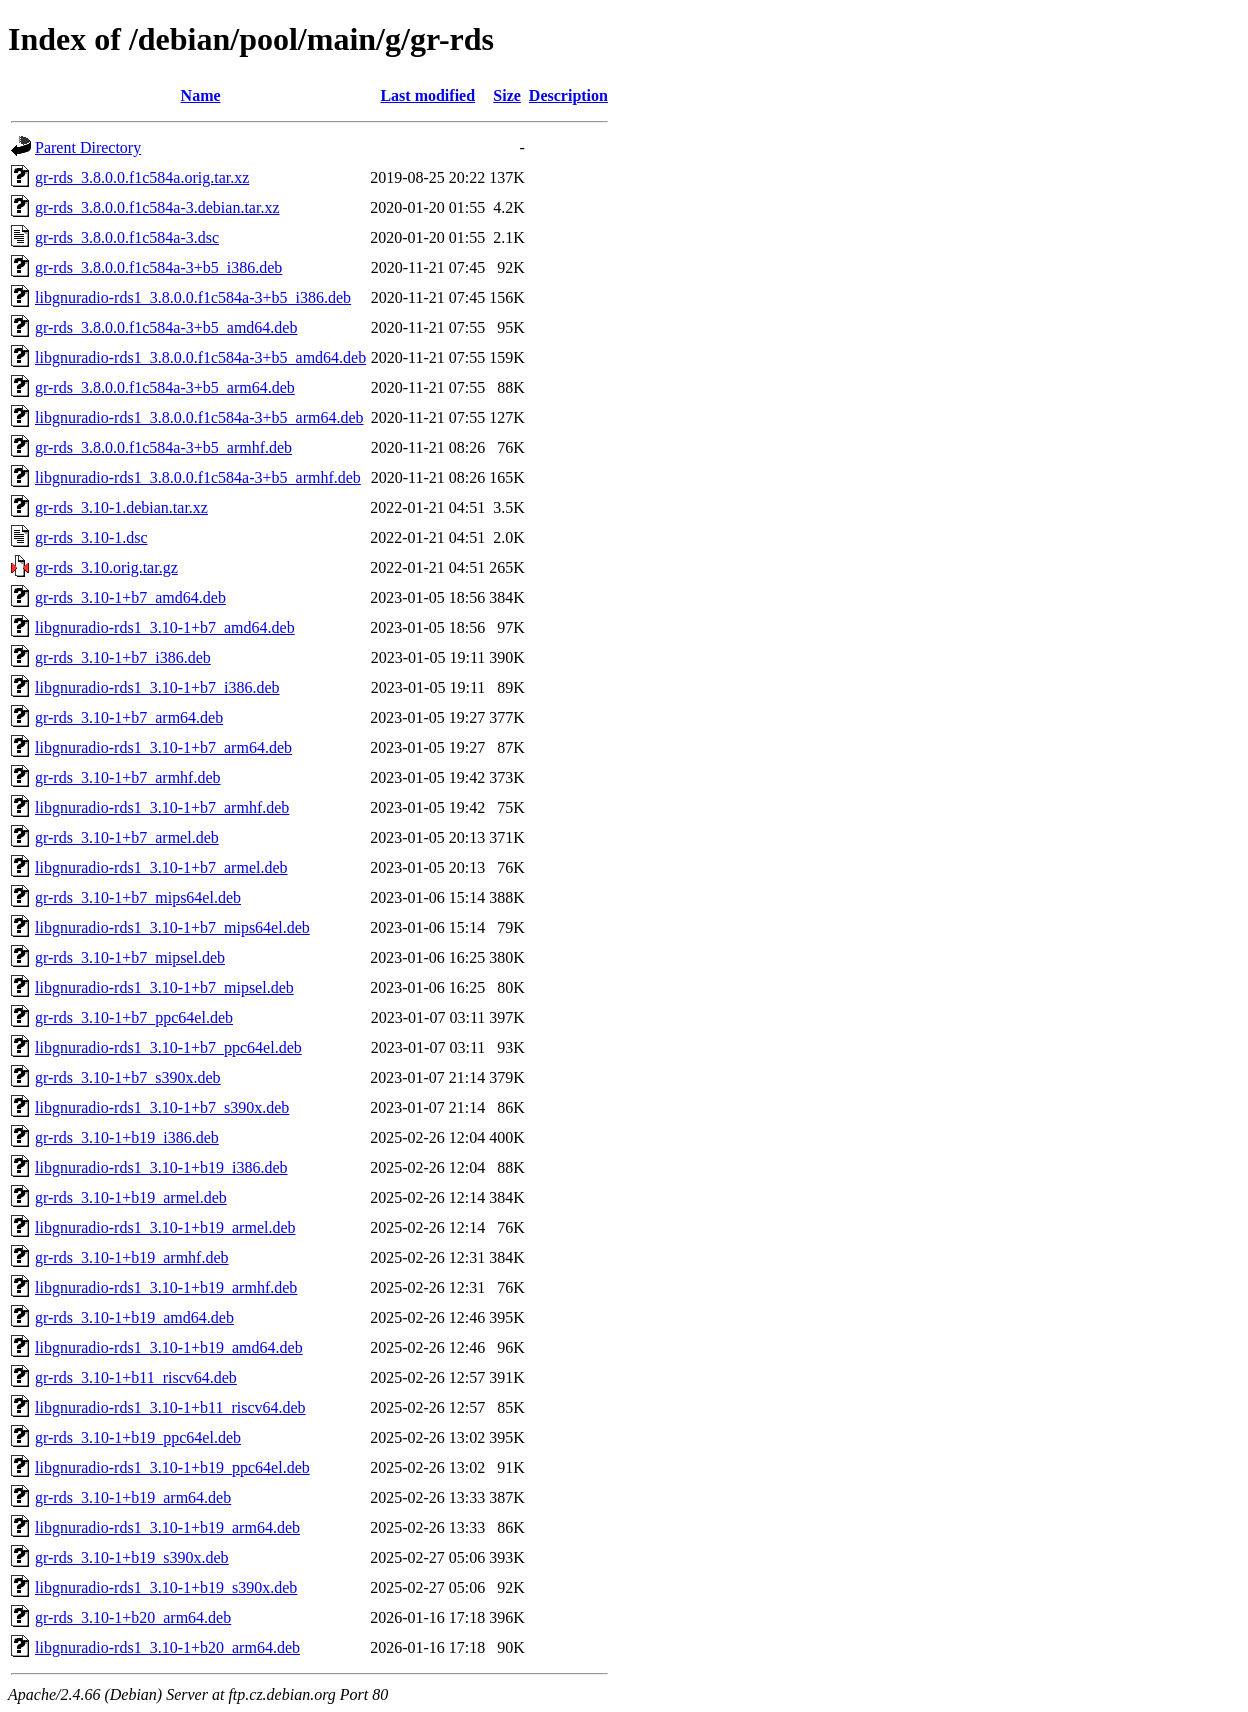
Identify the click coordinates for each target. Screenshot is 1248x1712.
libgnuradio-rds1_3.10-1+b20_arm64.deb (167, 1647)
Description (568, 95)
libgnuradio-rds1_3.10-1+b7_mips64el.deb (172, 927)
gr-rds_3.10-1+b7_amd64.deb (130, 597)
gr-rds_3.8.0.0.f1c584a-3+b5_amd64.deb (166, 327)
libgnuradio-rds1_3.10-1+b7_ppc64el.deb (168, 1047)
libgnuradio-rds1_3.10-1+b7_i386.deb (157, 687)
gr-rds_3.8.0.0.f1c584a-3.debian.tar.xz (157, 207)
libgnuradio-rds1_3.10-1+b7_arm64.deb (163, 747)
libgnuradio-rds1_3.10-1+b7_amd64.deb (165, 627)
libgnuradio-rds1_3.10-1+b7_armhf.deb (162, 807)
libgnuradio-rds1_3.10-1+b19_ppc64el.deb (172, 1467)
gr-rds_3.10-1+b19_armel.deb (131, 1197)
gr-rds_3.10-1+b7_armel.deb (127, 837)
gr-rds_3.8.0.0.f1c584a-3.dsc (127, 237)
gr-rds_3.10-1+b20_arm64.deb (133, 1617)
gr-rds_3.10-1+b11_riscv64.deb (136, 1377)
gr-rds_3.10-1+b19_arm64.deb (133, 1497)
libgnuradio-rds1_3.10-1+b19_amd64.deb (169, 1347)
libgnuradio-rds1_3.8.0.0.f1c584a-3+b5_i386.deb (193, 297)
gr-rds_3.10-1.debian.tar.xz (121, 507)
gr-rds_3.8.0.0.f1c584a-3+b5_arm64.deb (165, 387)
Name (201, 95)
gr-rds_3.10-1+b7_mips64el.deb (138, 897)
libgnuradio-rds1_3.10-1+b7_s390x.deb (162, 1107)
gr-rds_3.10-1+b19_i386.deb (127, 1137)
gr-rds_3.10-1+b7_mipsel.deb (130, 957)
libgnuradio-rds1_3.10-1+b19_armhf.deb (166, 1287)
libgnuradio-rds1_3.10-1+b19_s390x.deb (166, 1587)
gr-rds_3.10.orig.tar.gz (106, 567)
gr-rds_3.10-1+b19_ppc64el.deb (138, 1437)
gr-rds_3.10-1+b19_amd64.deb (134, 1317)
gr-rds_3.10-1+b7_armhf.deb (128, 777)
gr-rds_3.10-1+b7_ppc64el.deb (134, 1017)
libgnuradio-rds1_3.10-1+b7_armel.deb (161, 867)
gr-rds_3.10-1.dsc (91, 537)
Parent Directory (88, 147)
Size (507, 95)
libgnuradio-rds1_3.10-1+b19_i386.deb (161, 1167)
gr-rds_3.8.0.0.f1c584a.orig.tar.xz (142, 177)
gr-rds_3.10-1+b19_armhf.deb (132, 1257)
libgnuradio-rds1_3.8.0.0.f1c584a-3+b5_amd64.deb (200, 357)
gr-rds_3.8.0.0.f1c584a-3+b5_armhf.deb (163, 447)
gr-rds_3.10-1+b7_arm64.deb (129, 717)
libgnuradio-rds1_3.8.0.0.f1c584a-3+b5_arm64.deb (199, 417)
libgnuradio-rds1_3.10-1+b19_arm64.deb (167, 1527)
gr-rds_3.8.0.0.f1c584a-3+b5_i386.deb (158, 267)
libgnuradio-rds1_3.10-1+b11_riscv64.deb (170, 1407)
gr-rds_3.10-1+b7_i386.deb (123, 657)
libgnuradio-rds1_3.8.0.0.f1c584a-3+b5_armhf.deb (198, 477)
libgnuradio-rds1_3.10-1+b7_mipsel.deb (164, 987)
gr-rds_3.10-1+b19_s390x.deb (132, 1557)
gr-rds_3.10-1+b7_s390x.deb (128, 1077)
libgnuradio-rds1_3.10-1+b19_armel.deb (165, 1227)
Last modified (427, 95)
